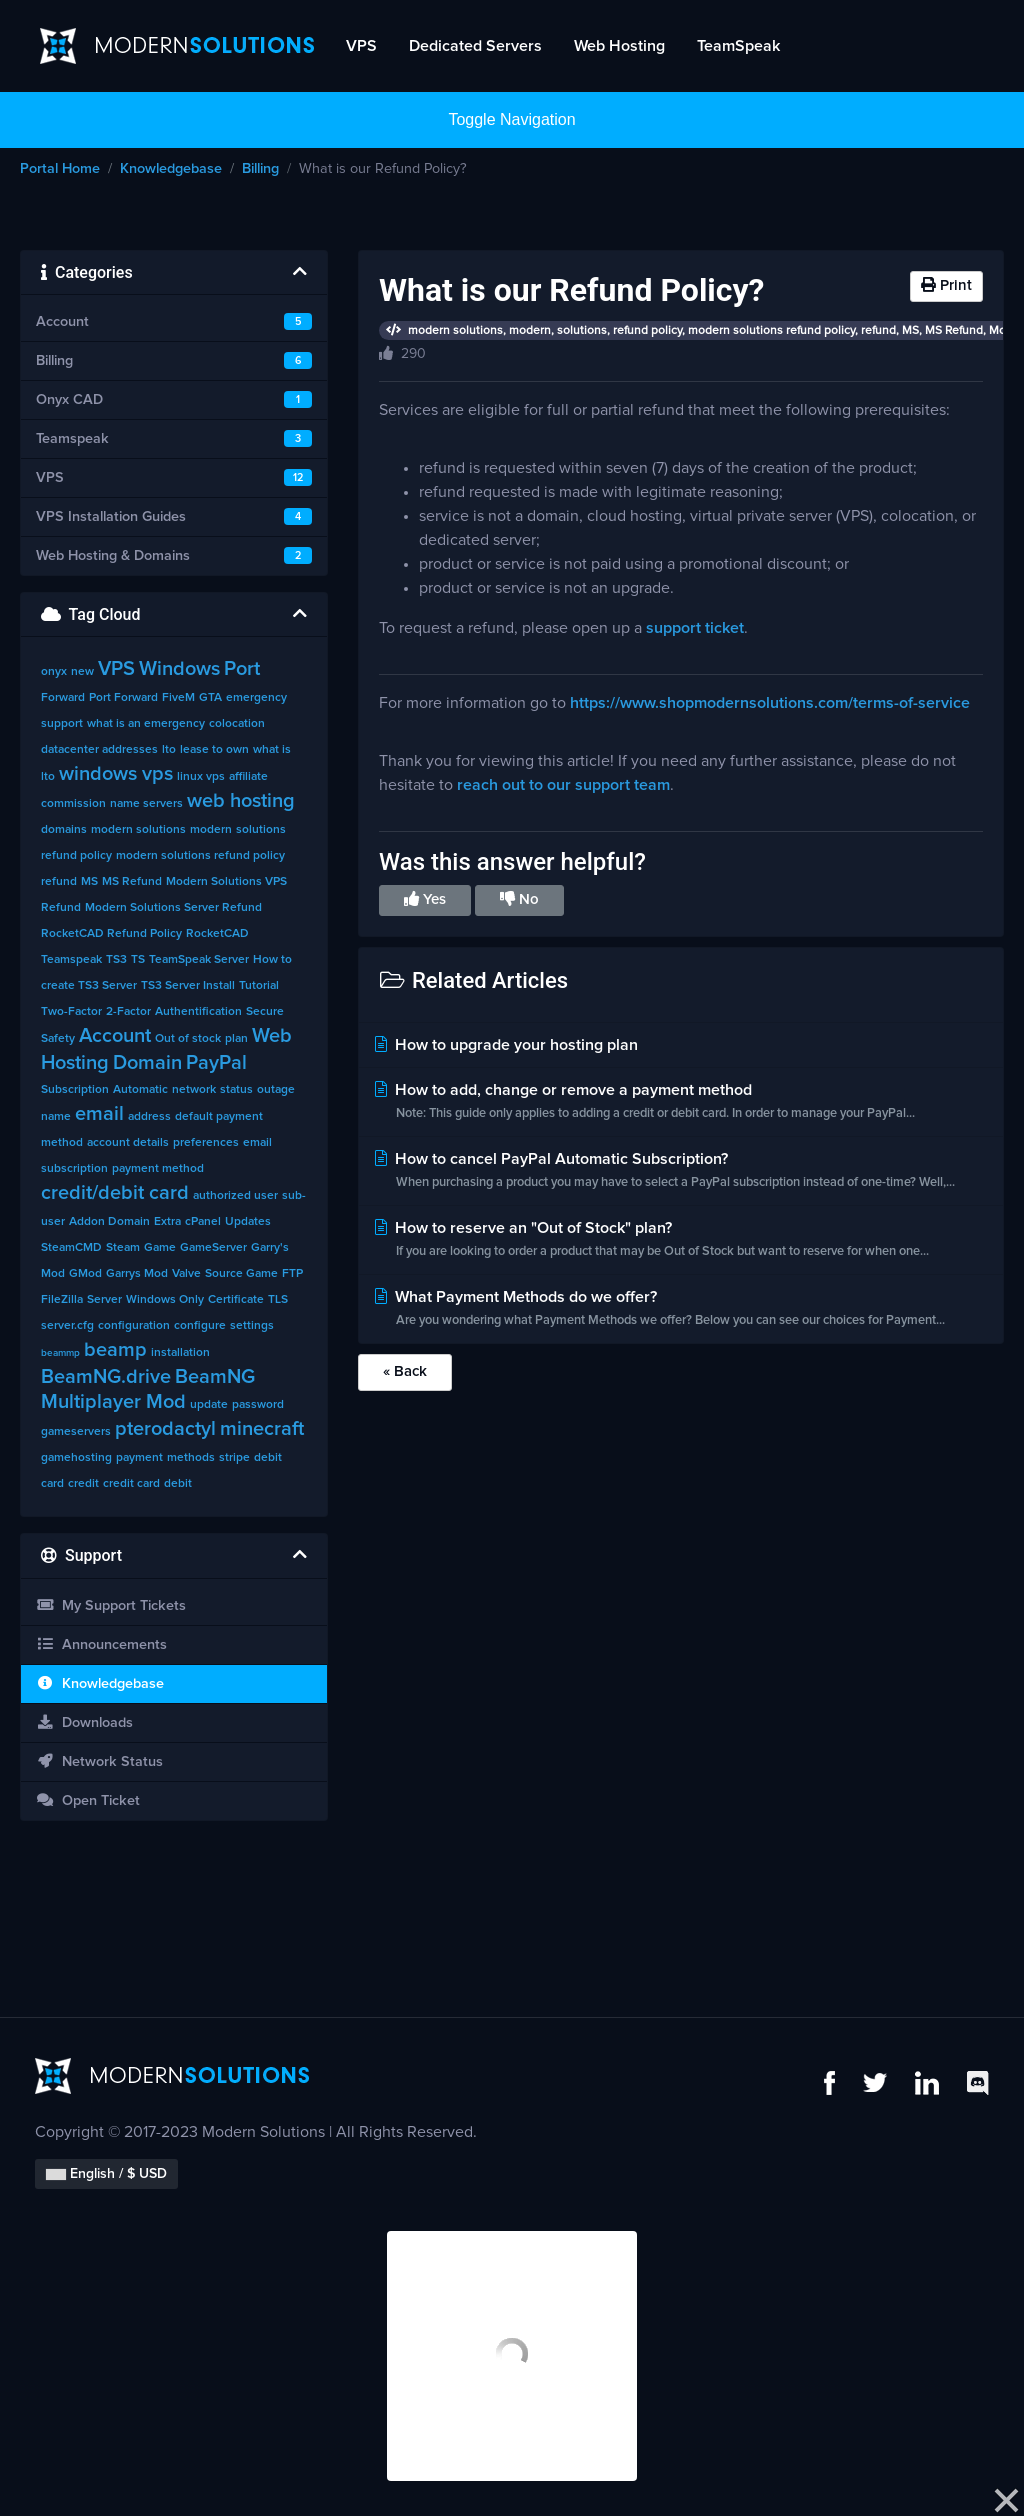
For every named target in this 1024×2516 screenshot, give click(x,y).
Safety (58, 1039)
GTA (210, 698)
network (194, 1090)
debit (178, 1484)
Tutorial (259, 986)
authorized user (235, 1196)
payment (139, 1458)
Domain (147, 1063)
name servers (146, 804)
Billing (260, 169)
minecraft (262, 1429)
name (56, 1117)
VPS (361, 46)
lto (169, 750)
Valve (186, 1274)
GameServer (213, 1248)
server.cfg (67, 1326)
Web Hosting (619, 46)
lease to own (214, 750)
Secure (265, 1012)
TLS (278, 1300)
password (258, 1405)
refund (59, 882)
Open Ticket (88, 1800)
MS (89, 882)
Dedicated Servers (475, 46)
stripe (234, 1458)
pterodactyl (165, 1429)
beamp (115, 1350)
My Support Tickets (111, 1605)
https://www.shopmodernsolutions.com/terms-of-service (770, 703)
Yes (425, 899)
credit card (131, 1484)
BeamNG (215, 1377)
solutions (261, 830)
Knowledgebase (171, 169)
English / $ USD (106, 2174)
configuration (134, 1326)
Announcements (101, 1644)
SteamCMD (71, 1248)
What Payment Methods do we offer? (681, 1310)
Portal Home (60, 169)
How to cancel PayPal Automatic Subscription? (681, 1172)
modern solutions (138, 830)
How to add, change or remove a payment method (681, 1103)
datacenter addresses (99, 750)
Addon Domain (109, 1222)
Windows (179, 669)
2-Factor (128, 1012)
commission (73, 804)
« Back (405, 1371)
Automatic (140, 1090)
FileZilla (62, 1300)
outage (276, 1090)
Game (160, 1248)
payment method (158, 1169)
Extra (167, 1222)
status (236, 1090)
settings (252, 1326)
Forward (63, 698)
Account (115, 1036)
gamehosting (76, 1458)
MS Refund (132, 882)
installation (180, 1353)
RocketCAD (217, 934)
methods (191, 1458)
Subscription (75, 1090)
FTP (292, 1274)
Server (104, 1300)
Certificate (236, 1300)
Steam (123, 1248)
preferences (206, 1143)
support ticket (695, 628)
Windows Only (165, 1300)
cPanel (203, 1222)
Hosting (75, 1063)
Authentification (198, 1012)
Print (946, 285)
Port (242, 669)
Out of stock (188, 1039)
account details (128, 1143)
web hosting (241, 801)
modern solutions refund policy (200, 856)
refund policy (76, 856)
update (209, 1405)
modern (211, 830)
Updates (248, 1222)
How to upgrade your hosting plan (504, 1044)
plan (236, 1039)
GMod (85, 1274)
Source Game (241, 1274)
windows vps (116, 774)
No (519, 899)
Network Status (99, 1761)
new (82, 672)
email (99, 1114)
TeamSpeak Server (199, 960)
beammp (60, 1353)
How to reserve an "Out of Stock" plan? (681, 1241)
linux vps (201, 777)
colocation (237, 724)
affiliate (248, 777)
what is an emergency (146, 724)
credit (83, 1484)
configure (200, 1326)
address (149, 1117)
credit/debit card (115, 1193)
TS (138, 960)
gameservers (76, 1432)
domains (64, 830)
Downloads (84, 1722)
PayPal (216, 1063)
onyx (54, 672)
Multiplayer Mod (113, 1402)
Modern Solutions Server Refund (173, 908)
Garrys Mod (137, 1274)
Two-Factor (71, 1012)
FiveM (178, 698)
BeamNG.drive (106, 1377)
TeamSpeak (738, 46)
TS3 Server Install (188, 986)
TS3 (116, 960)
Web (272, 1036)
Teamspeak (71, 960)
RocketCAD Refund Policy (111, 934)
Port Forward (123, 698)
